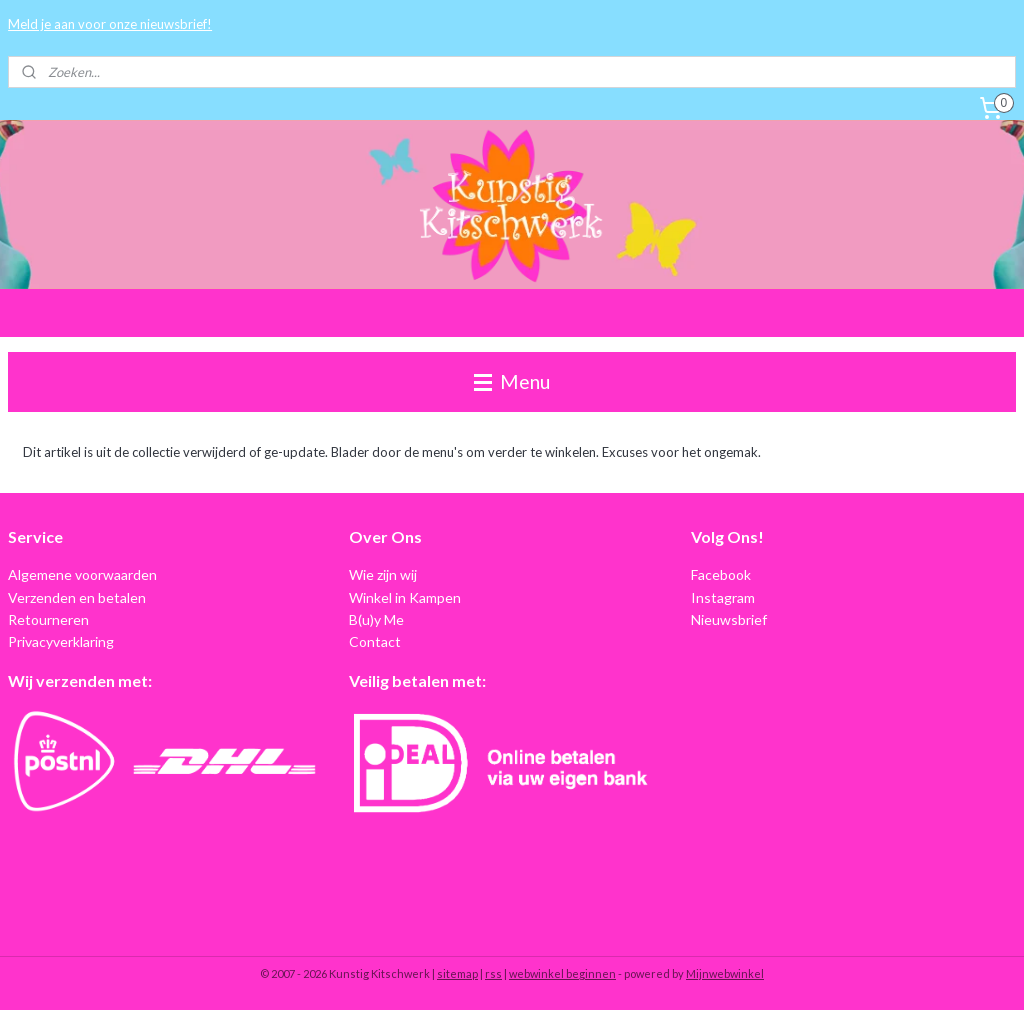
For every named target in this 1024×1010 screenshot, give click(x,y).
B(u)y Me (376, 619)
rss (493, 973)
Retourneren (48, 619)
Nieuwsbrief (729, 619)
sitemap (457, 973)
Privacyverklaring (61, 641)
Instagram (723, 597)
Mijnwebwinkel (725, 973)
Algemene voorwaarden (82, 574)
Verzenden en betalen (77, 597)
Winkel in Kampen (405, 597)
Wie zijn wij (383, 574)
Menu (512, 381)
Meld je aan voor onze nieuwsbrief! (110, 24)
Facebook (721, 574)
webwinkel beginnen (562, 973)
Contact (375, 641)
